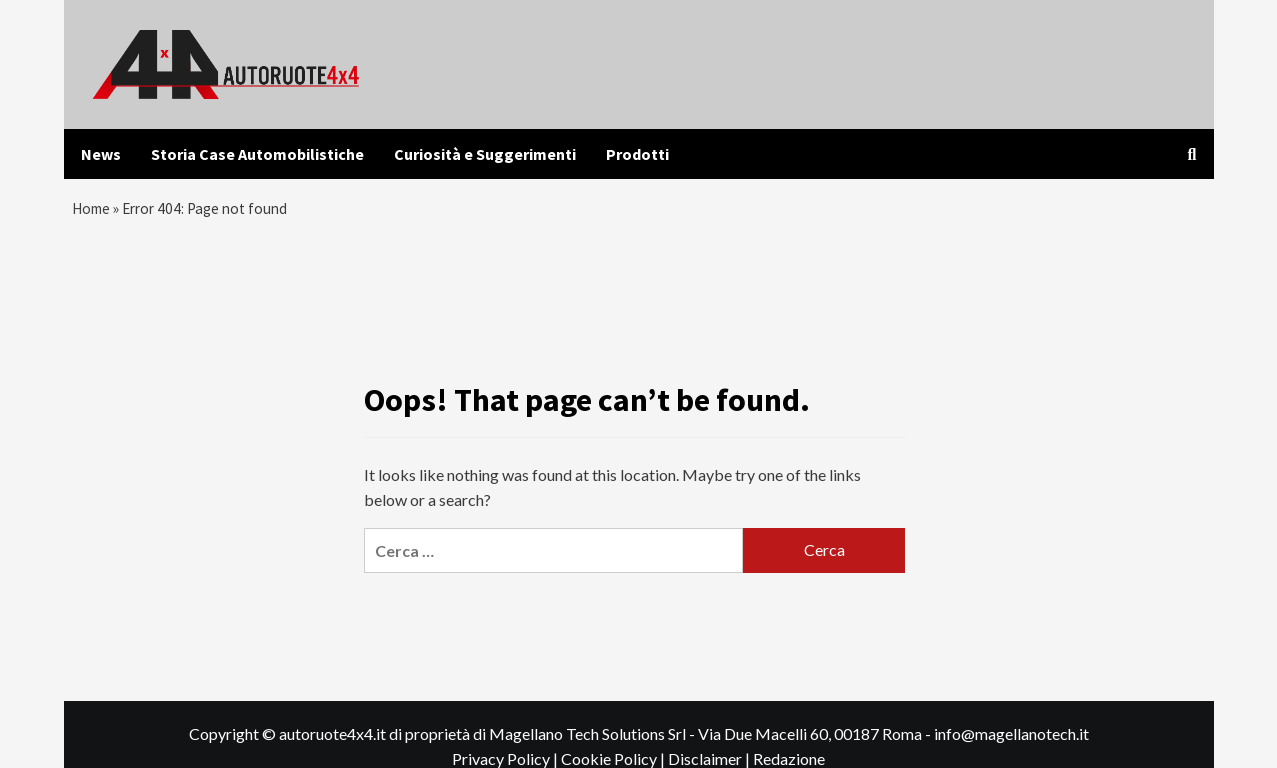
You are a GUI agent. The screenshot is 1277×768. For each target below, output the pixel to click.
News (101, 154)
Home (92, 211)
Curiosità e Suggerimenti (485, 154)
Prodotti (637, 154)
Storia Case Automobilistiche (257, 154)
